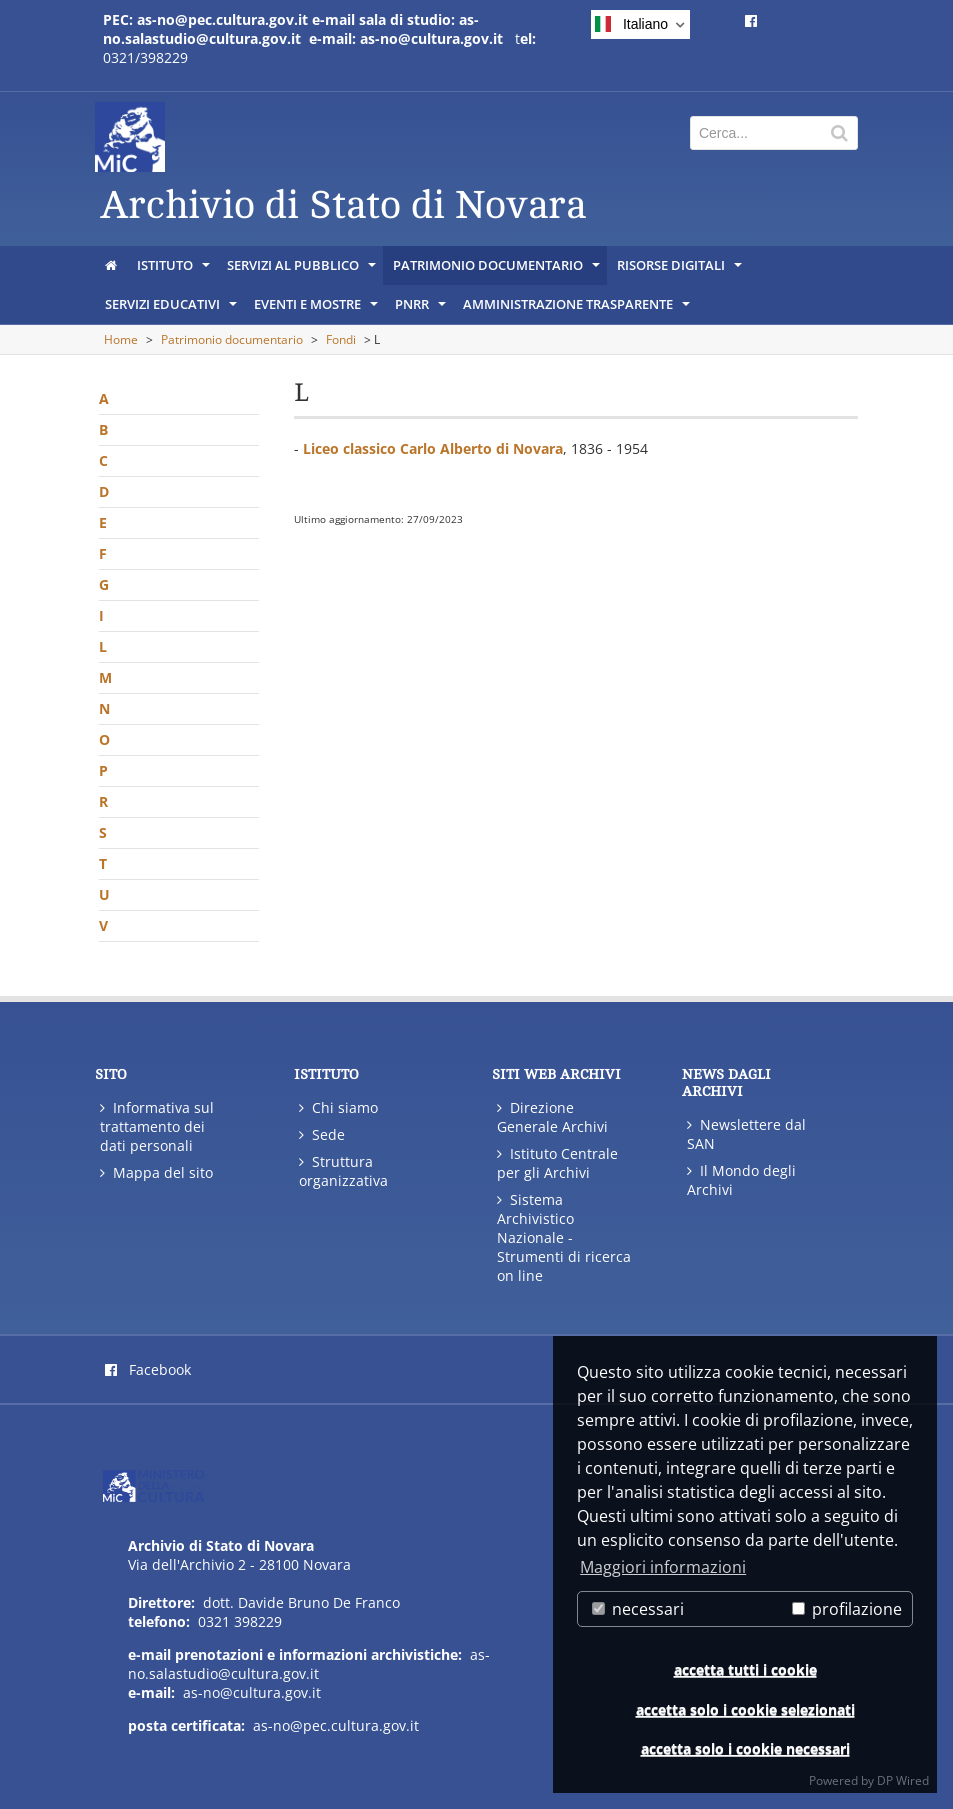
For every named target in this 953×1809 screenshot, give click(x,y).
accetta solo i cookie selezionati (745, 1709)
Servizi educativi (172, 309)
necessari (638, 1609)
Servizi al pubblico (303, 270)
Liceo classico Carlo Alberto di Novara (433, 448)
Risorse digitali (681, 270)
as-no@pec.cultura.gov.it (336, 1725)
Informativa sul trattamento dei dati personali (157, 1126)
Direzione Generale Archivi (552, 1117)
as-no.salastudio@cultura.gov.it (309, 1664)
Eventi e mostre (317, 309)
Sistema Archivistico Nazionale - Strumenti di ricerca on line (564, 1237)
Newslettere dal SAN (746, 1134)
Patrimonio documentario (498, 270)
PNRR (422, 309)
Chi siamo (338, 1107)
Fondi (341, 339)
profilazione (847, 1609)
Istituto (175, 270)
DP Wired (903, 1780)
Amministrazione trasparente (578, 309)
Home (121, 339)
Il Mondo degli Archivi (741, 1180)
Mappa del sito (156, 1172)
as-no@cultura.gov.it (252, 1692)
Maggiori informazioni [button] (663, 1567)
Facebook (148, 1369)
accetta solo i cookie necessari (745, 1748)
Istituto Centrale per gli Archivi (557, 1163)
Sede (322, 1134)
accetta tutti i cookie (745, 1669)
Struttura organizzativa (343, 1171)
